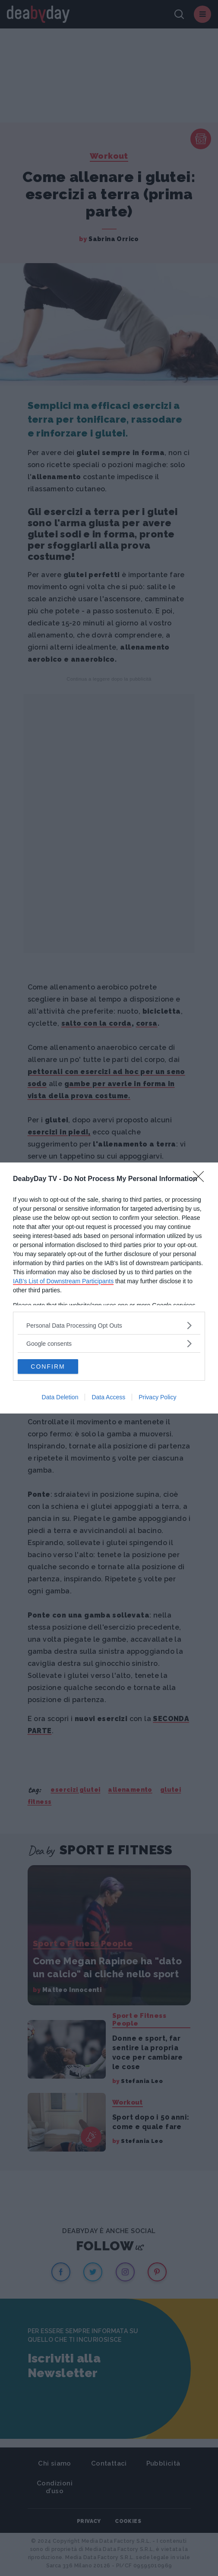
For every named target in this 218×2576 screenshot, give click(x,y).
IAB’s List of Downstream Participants (63, 1281)
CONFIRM (48, 1366)
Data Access (108, 1397)
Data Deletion (60, 1397)
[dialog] (109, 1288)
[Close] (201, 1179)
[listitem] (109, 1325)
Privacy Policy (157, 1397)
